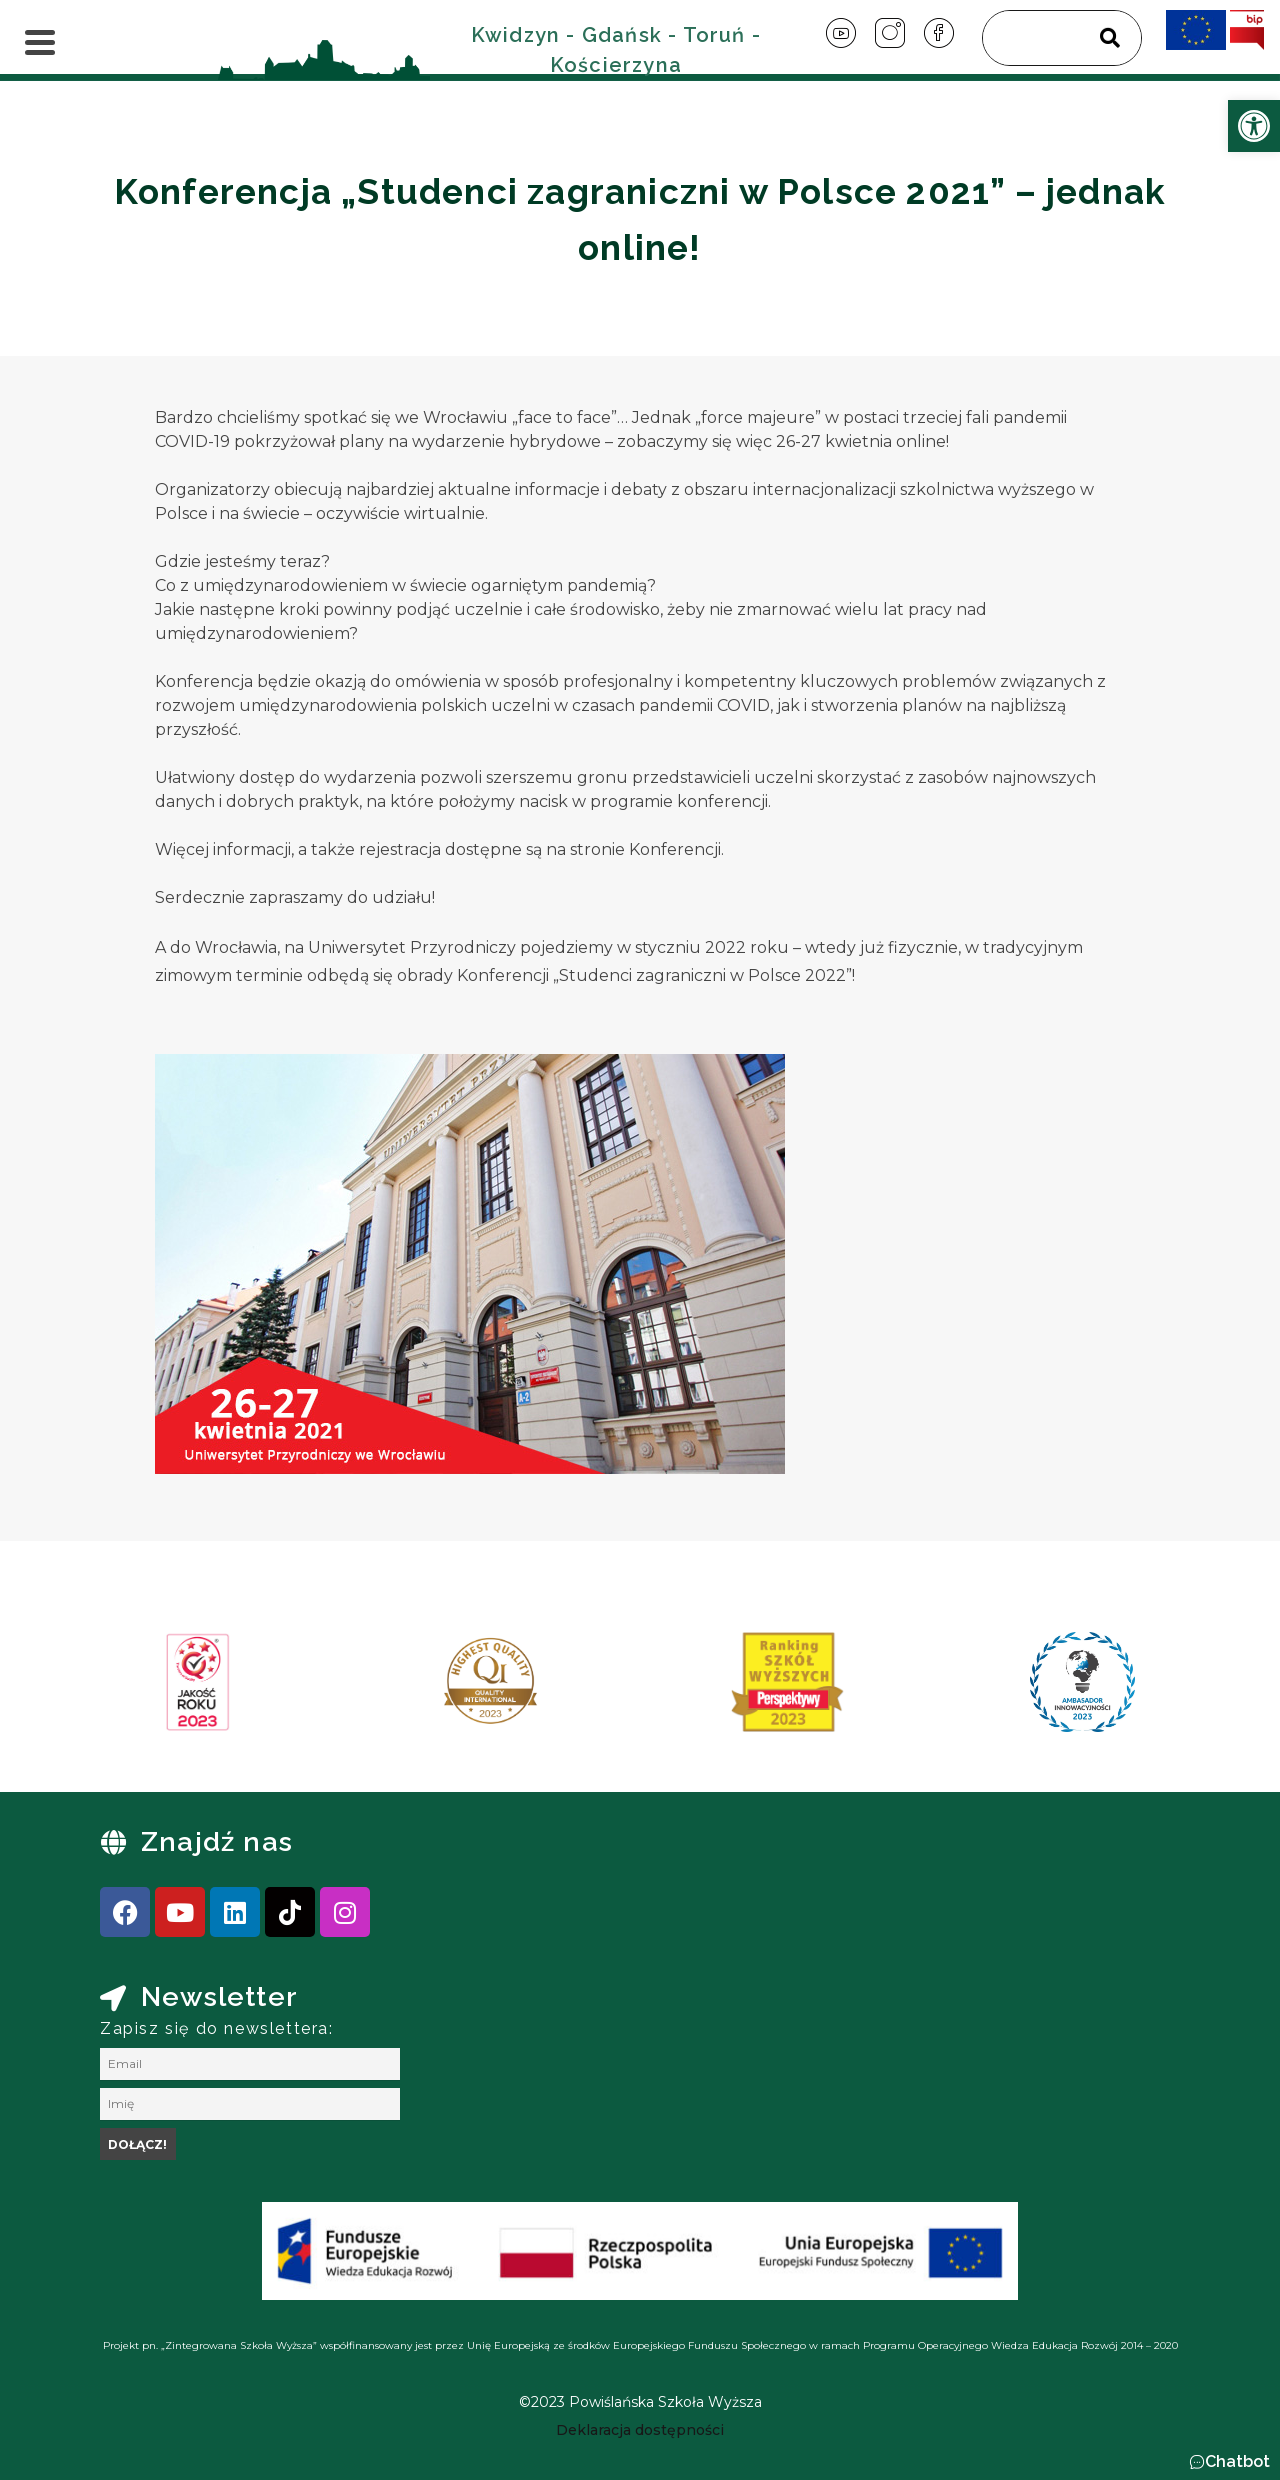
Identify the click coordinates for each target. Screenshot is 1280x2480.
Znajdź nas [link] (217, 1841)
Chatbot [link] (1237, 2461)
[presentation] (119, 1689)
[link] (1254, 126)
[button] (1229, 2462)
